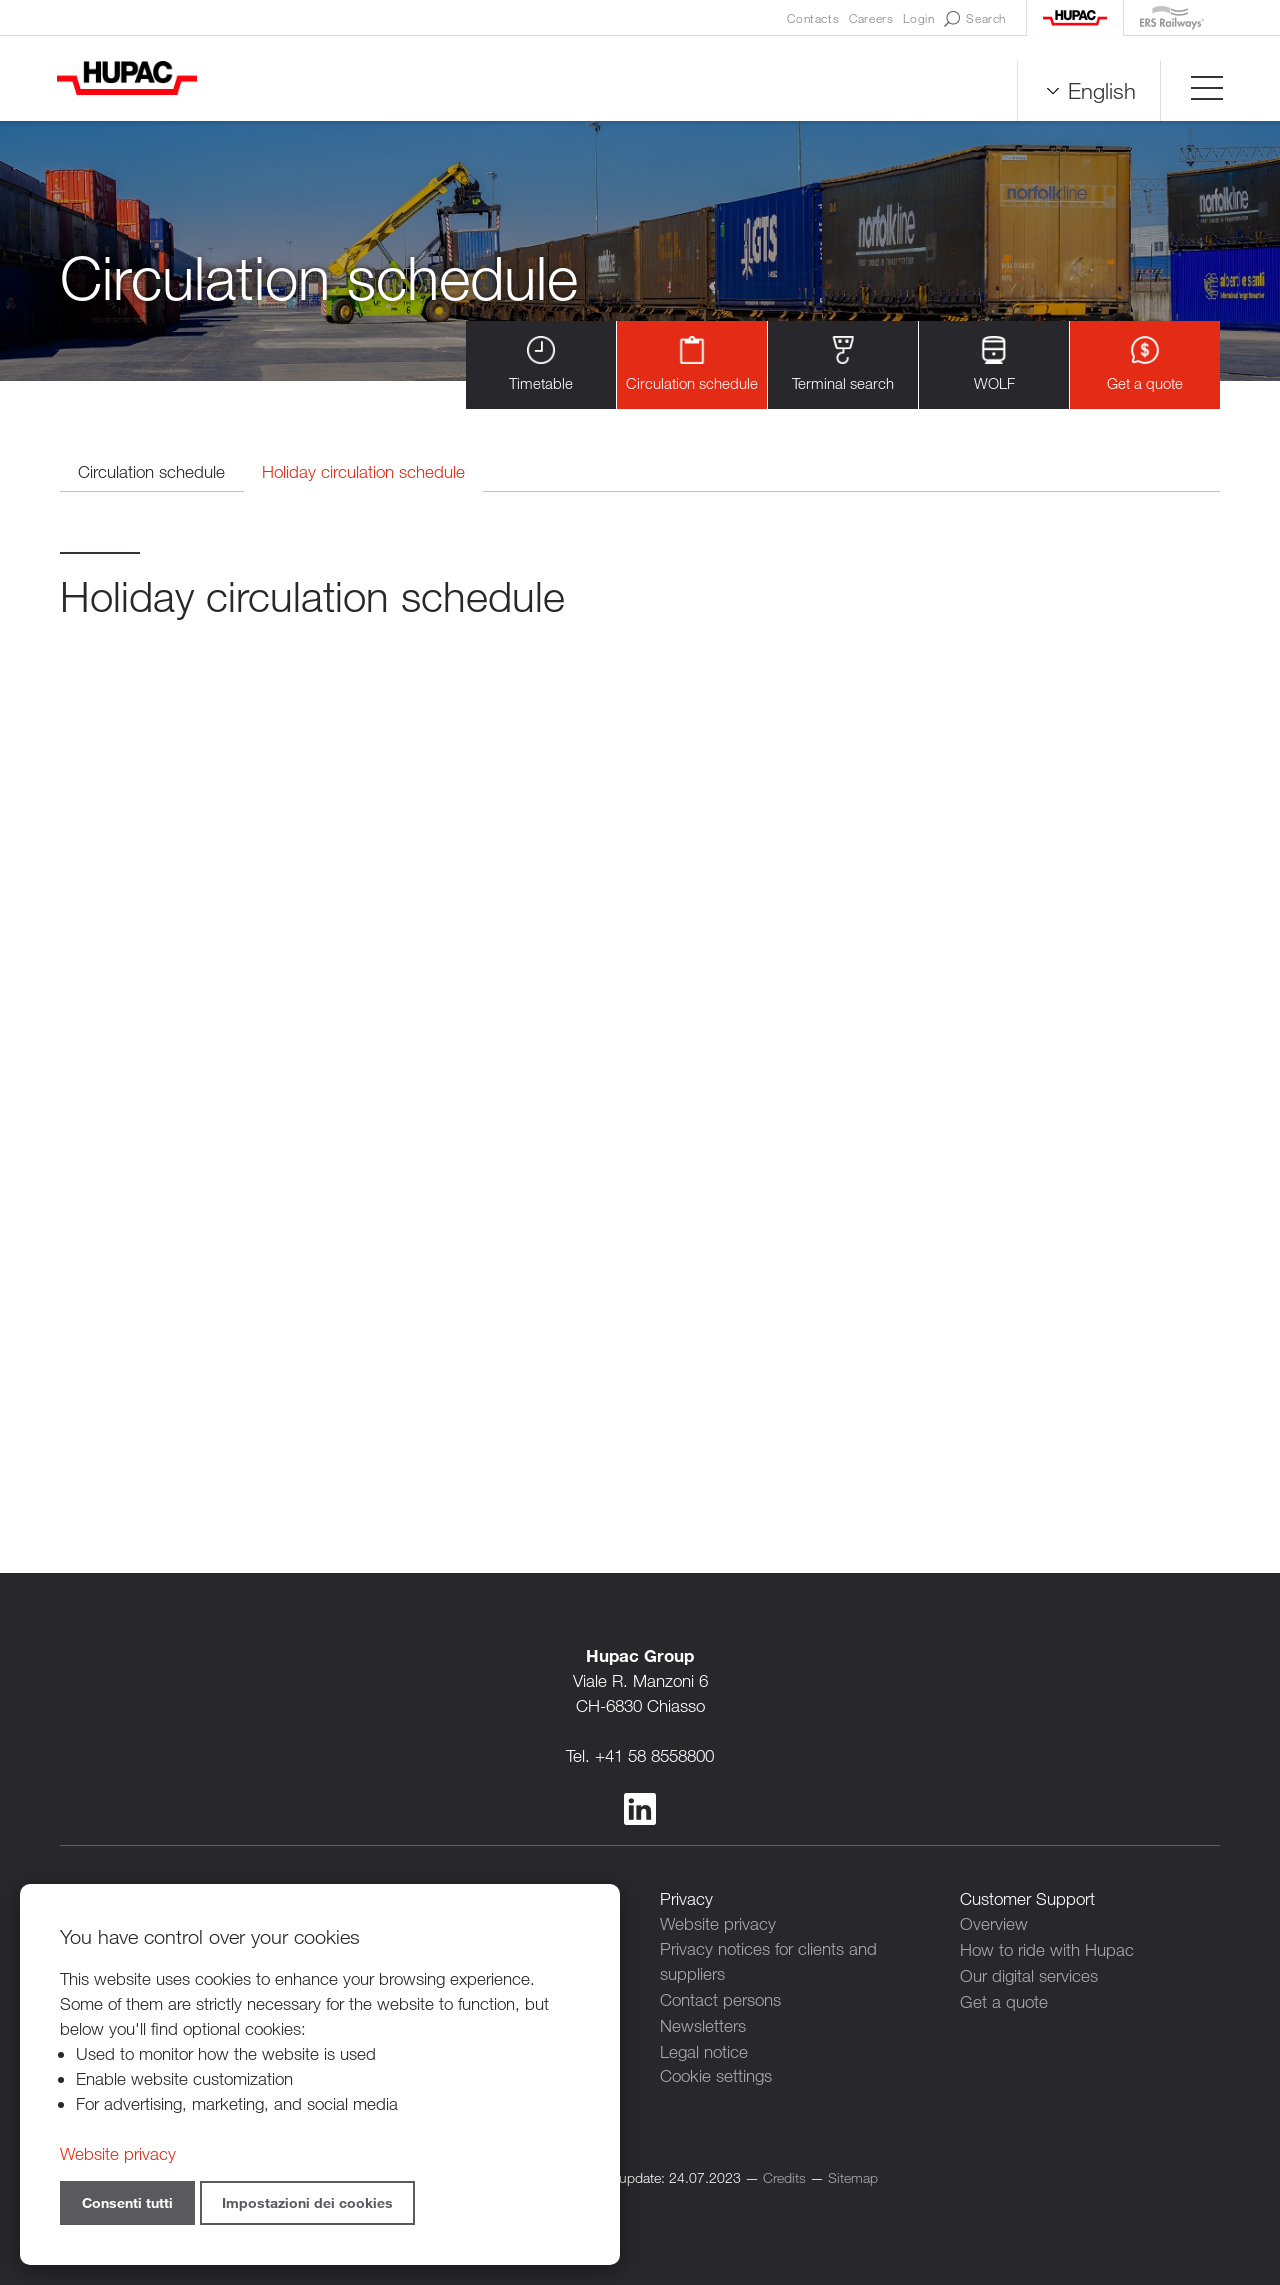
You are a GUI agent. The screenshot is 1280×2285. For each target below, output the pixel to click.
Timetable (541, 364)
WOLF (994, 364)
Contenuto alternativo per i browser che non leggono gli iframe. (640, 1049)
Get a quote (1145, 364)
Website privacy (718, 1924)
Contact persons (720, 1999)
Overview (994, 1924)
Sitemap (853, 2175)
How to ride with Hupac (1047, 1949)
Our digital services (1029, 1974)
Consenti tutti (127, 2202)
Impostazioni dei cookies (307, 2202)
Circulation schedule (692, 364)
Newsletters (703, 2024)
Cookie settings (716, 2074)
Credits (784, 2175)
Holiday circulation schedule (369, 472)
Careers (871, 18)
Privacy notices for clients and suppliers (768, 1962)
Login (918, 18)
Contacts (813, 18)
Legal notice (704, 2049)
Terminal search (843, 364)
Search (975, 19)
